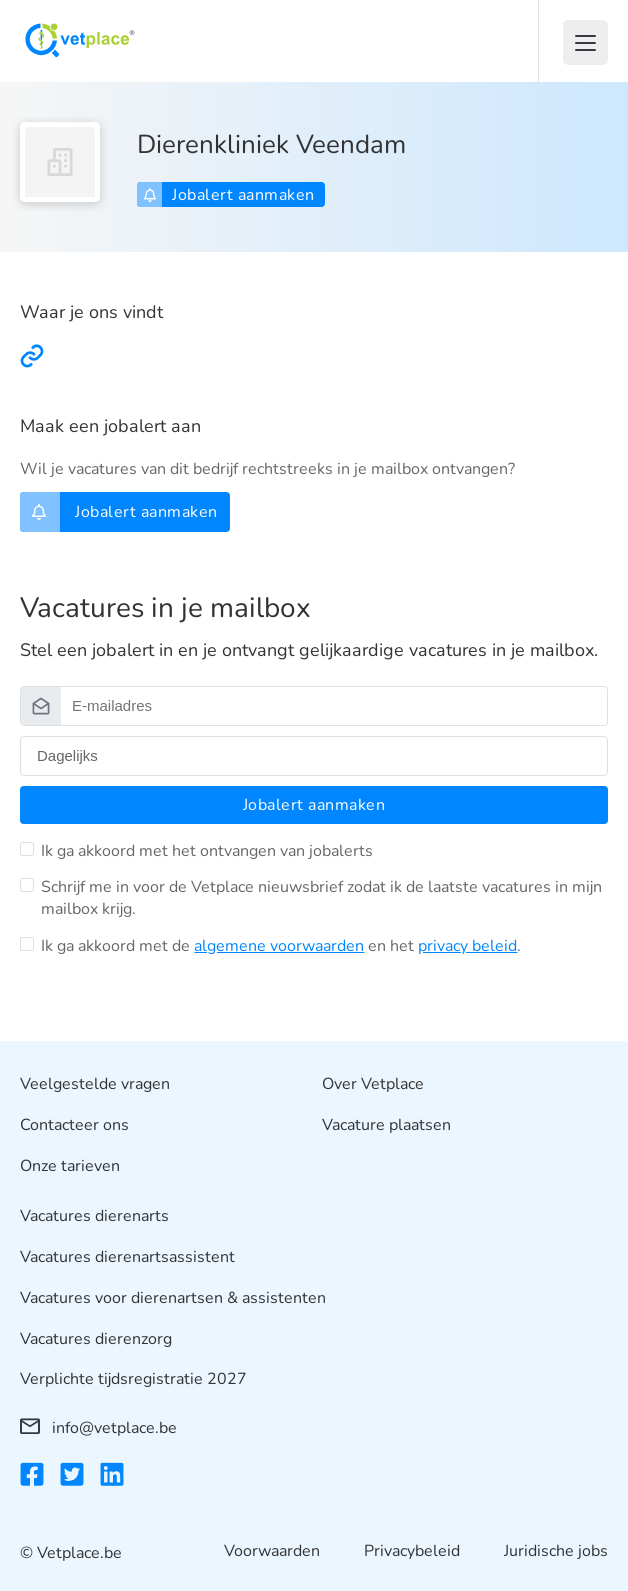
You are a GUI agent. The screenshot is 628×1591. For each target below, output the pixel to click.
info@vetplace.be (98, 1428)
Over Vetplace (373, 1084)
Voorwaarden (272, 1552)
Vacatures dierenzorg (96, 1339)
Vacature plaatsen (386, 1125)
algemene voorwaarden (279, 946)
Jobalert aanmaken (229, 195)
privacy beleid (467, 946)
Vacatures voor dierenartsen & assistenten (173, 1298)
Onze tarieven (70, 1166)
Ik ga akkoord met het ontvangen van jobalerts (207, 851)
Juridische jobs (556, 1552)
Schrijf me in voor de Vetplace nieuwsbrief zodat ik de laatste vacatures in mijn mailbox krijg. (321, 898)
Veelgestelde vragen (95, 1084)
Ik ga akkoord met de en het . (281, 946)
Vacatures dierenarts (94, 1217)
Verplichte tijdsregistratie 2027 (133, 1380)
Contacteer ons (74, 1125)
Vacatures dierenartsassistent (127, 1257)
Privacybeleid (412, 1552)
